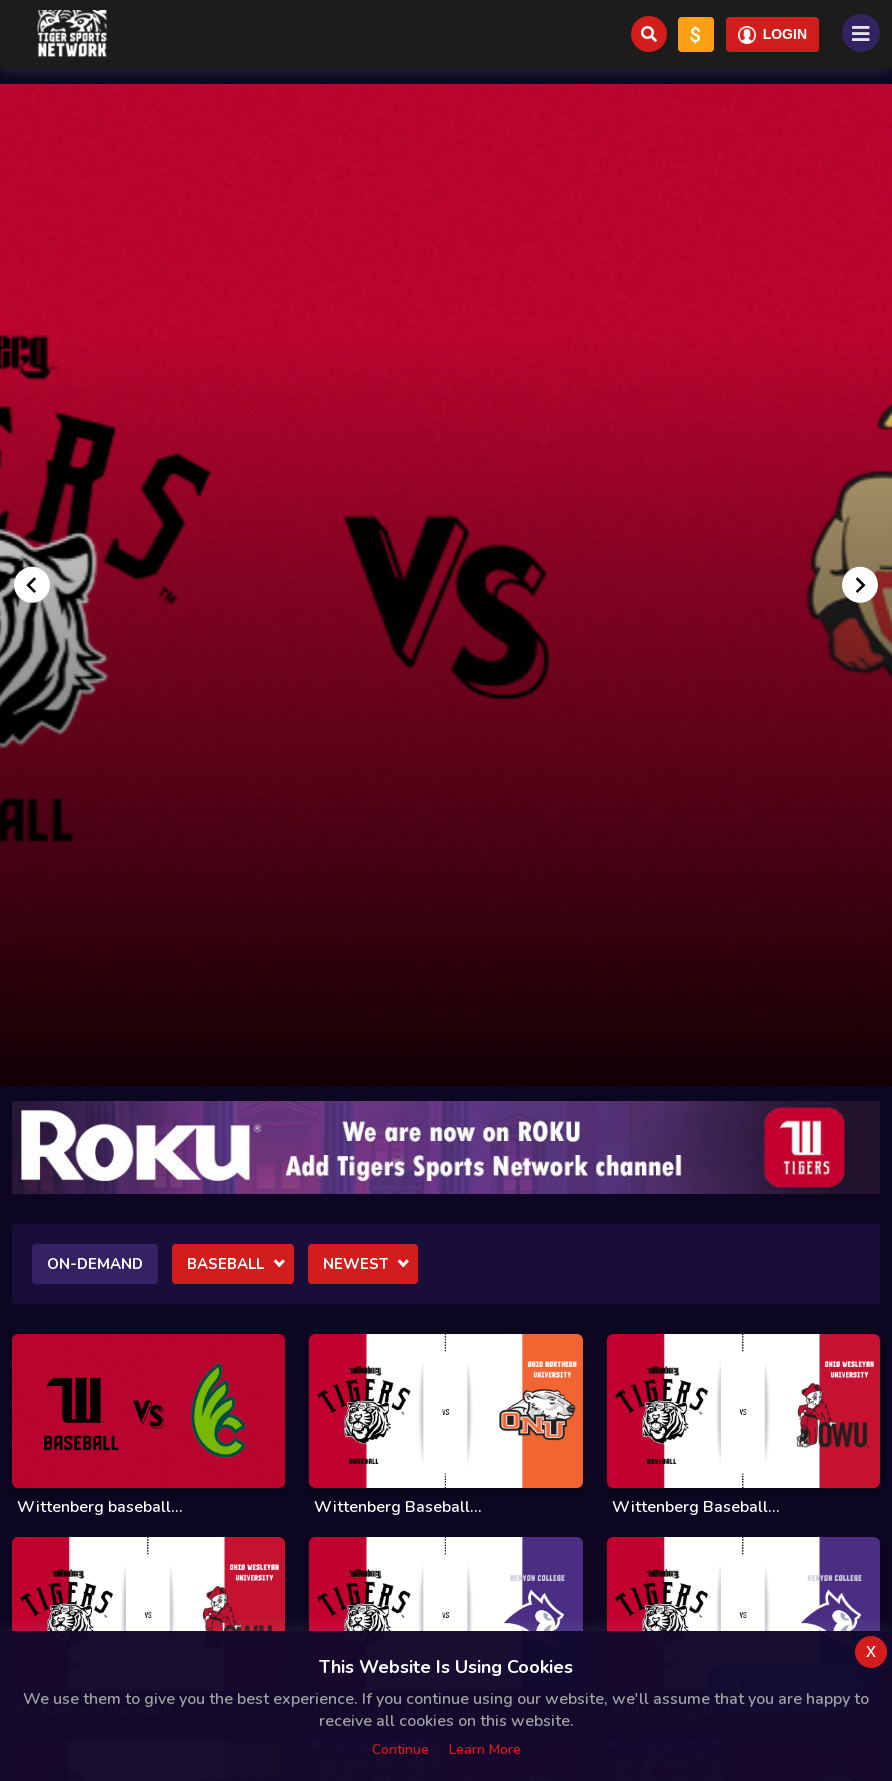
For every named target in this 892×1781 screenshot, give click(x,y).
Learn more (485, 1749)
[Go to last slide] (32, 585)
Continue (400, 1749)
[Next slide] (860, 585)
